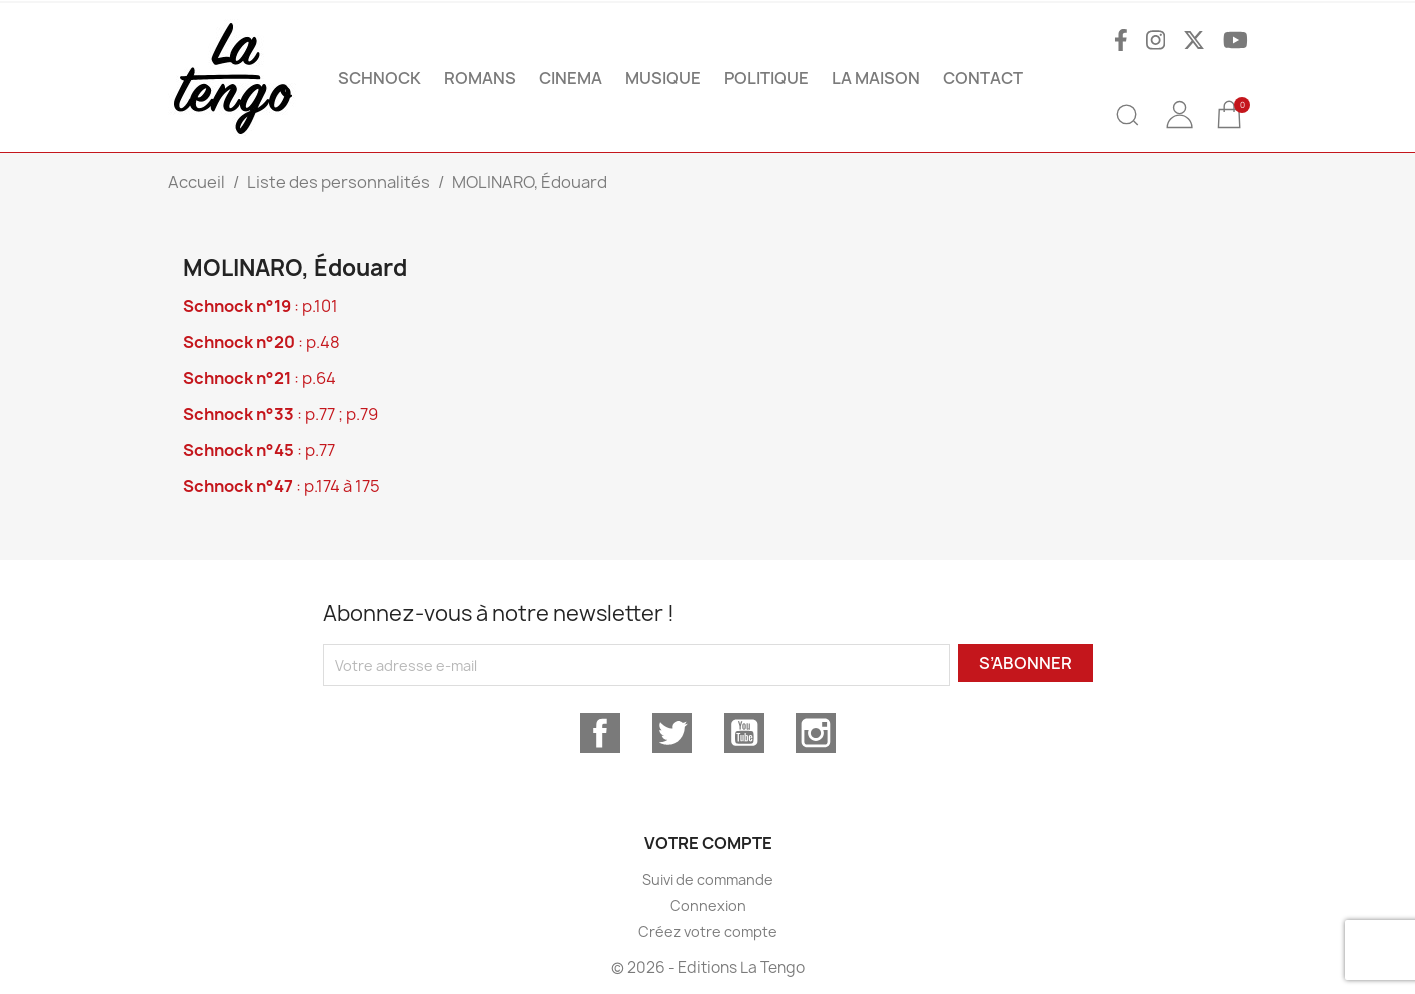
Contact (983, 78)
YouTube (744, 733)
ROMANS (480, 78)
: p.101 (260, 306)
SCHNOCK (379, 78)
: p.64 (259, 378)
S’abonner (1025, 663)
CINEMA (570, 78)
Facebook (600, 733)
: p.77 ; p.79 (280, 414)
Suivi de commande (707, 879)
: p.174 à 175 (281, 486)
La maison (876, 78)
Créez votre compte (707, 931)
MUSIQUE (663, 78)
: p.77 (259, 450)
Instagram (816, 733)
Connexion (708, 905)
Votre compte (708, 843)
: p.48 (261, 342)
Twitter (672, 733)
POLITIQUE (766, 78)
